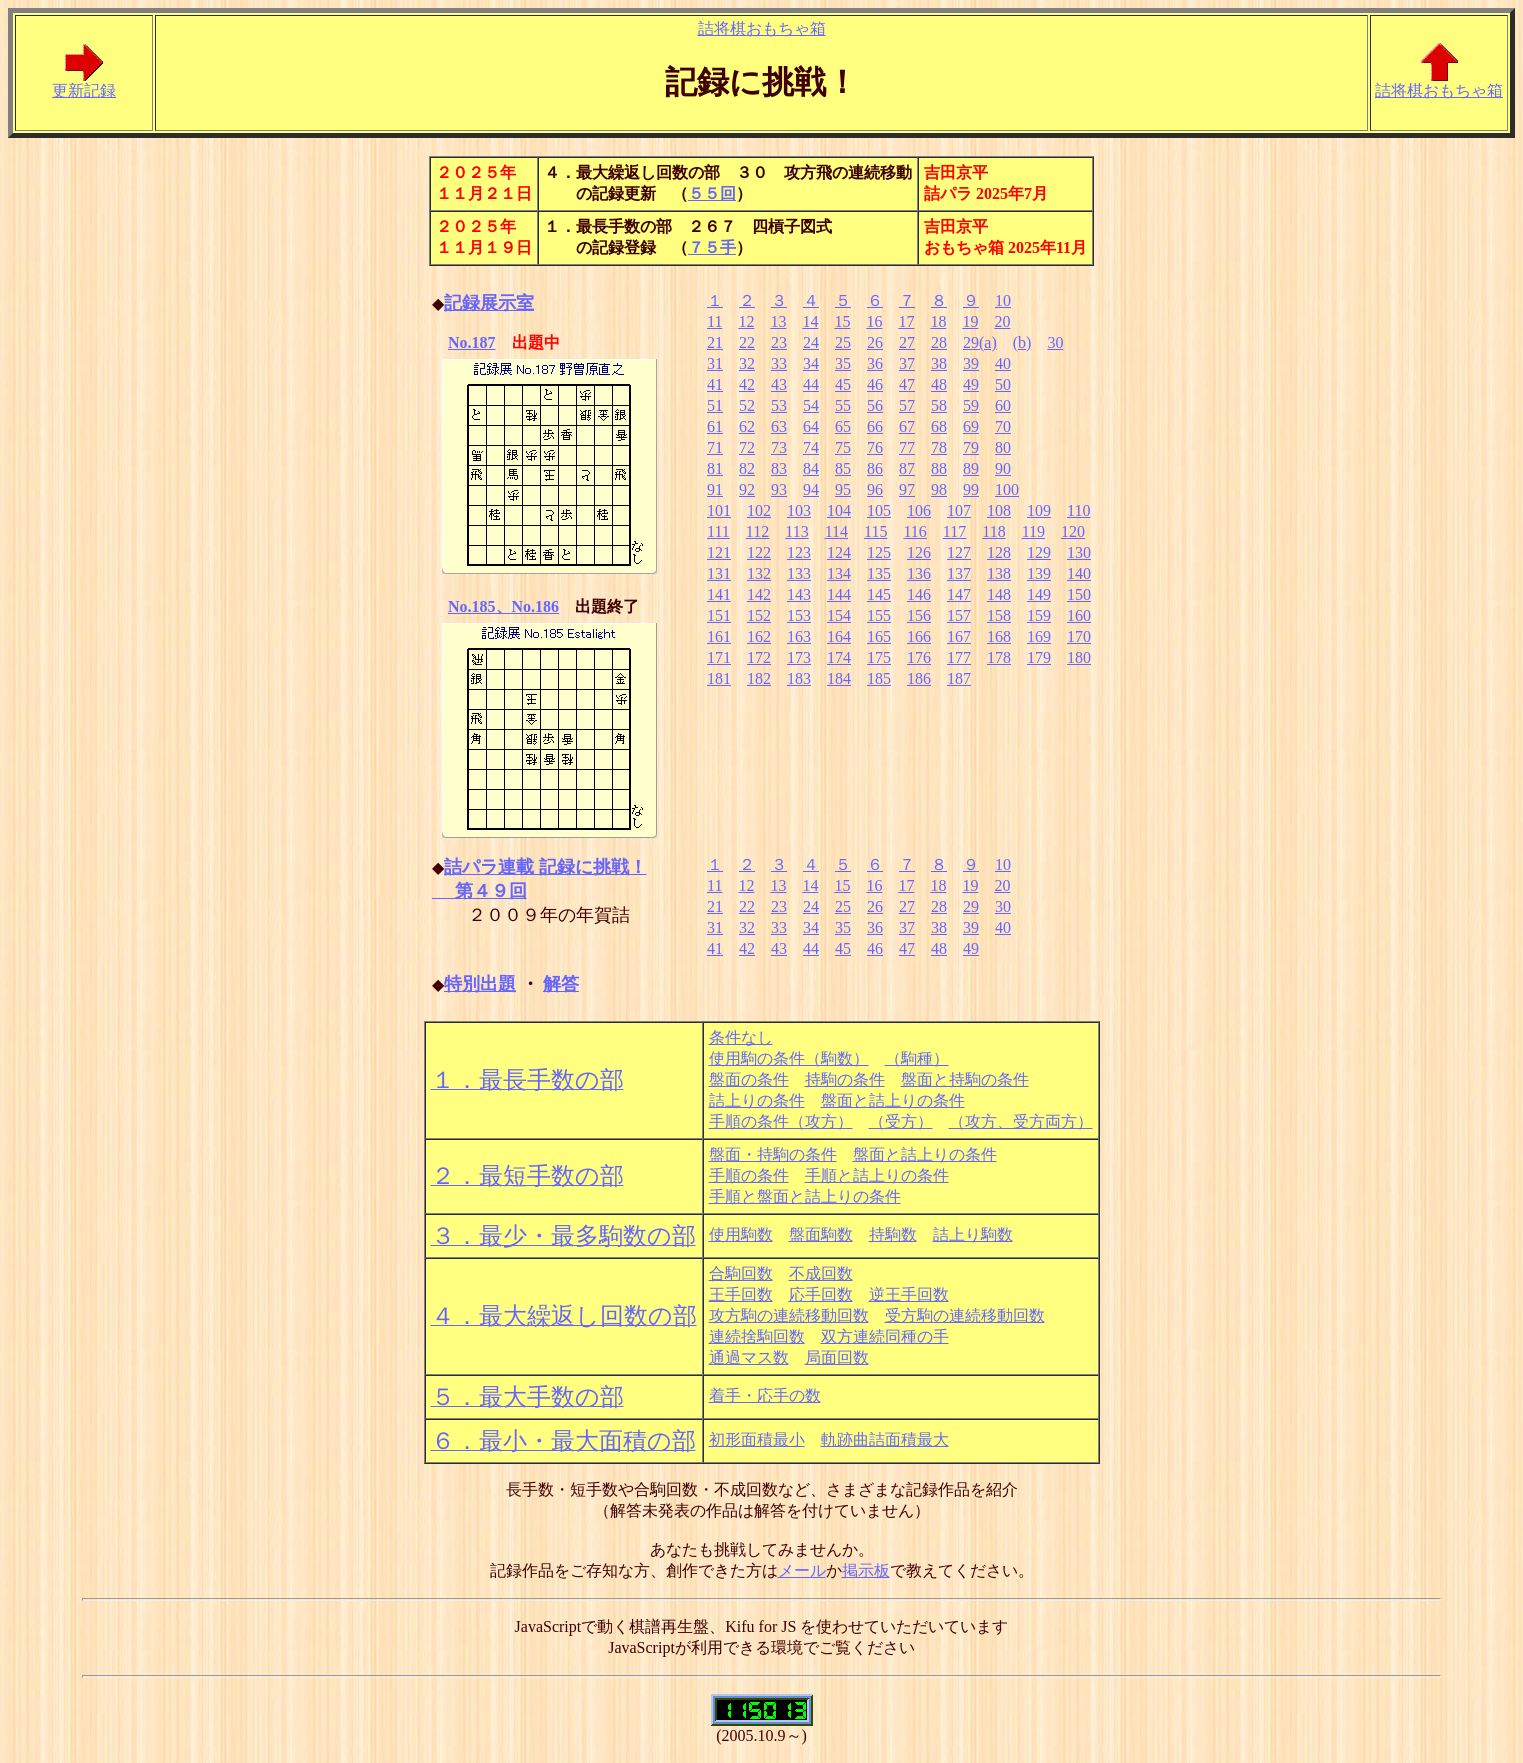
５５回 (712, 193)
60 (1003, 405)
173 (799, 657)
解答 (561, 984)
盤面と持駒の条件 (965, 1079)
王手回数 (741, 1294)
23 (779, 342)
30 (1055, 342)
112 (757, 531)
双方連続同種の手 (885, 1336)
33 (779, 363)
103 (799, 510)
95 (843, 489)
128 (999, 552)
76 (875, 447)
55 (843, 405)
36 (875, 363)
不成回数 (821, 1273)
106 (919, 510)
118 (993, 531)
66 (875, 426)
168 (999, 636)
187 (959, 678)
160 (1079, 615)
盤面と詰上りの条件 (893, 1100)
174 (839, 657)
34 (811, 363)
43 (779, 384)
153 (799, 615)
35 (843, 363)
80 (1003, 447)
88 (939, 468)
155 (879, 615)
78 (939, 447)
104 (839, 510)
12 (746, 321)
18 (938, 321)
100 (1007, 489)
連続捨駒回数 (757, 1336)
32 (747, 363)
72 (747, 447)
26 (875, 342)
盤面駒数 (821, 1234)
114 (836, 531)
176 (919, 657)
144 (839, 594)
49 (971, 384)
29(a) (980, 342)
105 (879, 510)
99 (971, 489)
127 (959, 552)
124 (839, 552)
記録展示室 (489, 303)
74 (811, 447)
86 (875, 468)
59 (971, 405)
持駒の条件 (845, 1079)
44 (811, 384)
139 (1039, 573)
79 (971, 447)
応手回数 (821, 1294)
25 (843, 342)
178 (999, 657)
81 (715, 468)
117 (954, 531)
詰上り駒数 (973, 1234)
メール (802, 1570)
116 (914, 531)
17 (906, 321)
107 (959, 510)
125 (879, 552)
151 (719, 615)
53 (779, 405)
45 (843, 384)
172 (759, 657)
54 (811, 405)
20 (1002, 321)
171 (719, 657)
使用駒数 (741, 1234)
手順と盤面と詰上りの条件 (805, 1196)
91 (715, 489)
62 (747, 426)
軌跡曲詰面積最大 (885, 1439)
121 (719, 552)
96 (875, 489)
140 (1079, 573)
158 (999, 615)
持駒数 (893, 1234)
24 (811, 342)
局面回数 (837, 1357)
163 (799, 636)
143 (799, 594)
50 (1003, 384)
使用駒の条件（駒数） (789, 1058)
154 (839, 615)
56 (875, 405)
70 (1003, 426)
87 (907, 468)
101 (719, 510)
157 (959, 615)
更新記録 (84, 83)
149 (1039, 594)
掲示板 (866, 1570)
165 (879, 636)
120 (1073, 531)
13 (778, 321)
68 (939, 426)
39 (971, 363)
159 (1039, 615)
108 (999, 510)
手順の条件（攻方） (781, 1121)
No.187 (472, 342)
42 (747, 384)
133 (799, 573)
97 (907, 489)
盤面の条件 (749, 1079)
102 (759, 510)
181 (719, 678)
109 (1039, 510)
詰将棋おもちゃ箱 (762, 28)
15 (842, 321)
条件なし (741, 1037)
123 (799, 552)
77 (907, 447)
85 (843, 468)
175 (879, 657)
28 (939, 342)
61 (715, 426)
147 (959, 594)
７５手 (712, 247)
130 (1079, 552)
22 (747, 342)
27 (907, 342)
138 (999, 573)
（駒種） (917, 1058)
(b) (1022, 342)
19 (970, 321)
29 (971, 906)
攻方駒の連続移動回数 (789, 1315)
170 (1079, 636)
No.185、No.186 (503, 606)
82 (747, 468)
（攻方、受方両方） (1021, 1121)
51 (715, 405)
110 (1078, 510)
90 (1003, 468)
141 (719, 594)
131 (719, 573)
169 (1039, 636)
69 (971, 426)
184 (839, 678)
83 (779, 468)
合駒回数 (741, 1273)
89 (971, 468)
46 (875, 384)
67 (907, 426)
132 (759, 573)
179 (1039, 657)
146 (919, 594)
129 (1039, 552)
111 (718, 531)
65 (843, 426)
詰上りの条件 (757, 1100)
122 (759, 552)
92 (747, 489)
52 (747, 405)
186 (919, 678)
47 (907, 384)
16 (874, 321)
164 (839, 636)
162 (759, 636)
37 (907, 363)
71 (715, 447)
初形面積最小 (757, 1439)
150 (1079, 594)
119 (1033, 531)
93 (779, 489)
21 (715, 342)
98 (939, 489)
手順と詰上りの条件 (877, 1175)
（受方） (901, 1121)
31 (715, 363)
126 (919, 552)
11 (714, 321)
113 (796, 531)
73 (779, 447)
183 (799, 678)
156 (919, 615)
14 (810, 321)
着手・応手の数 (765, 1395)
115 (875, 531)
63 (779, 426)
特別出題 (480, 984)
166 (919, 636)
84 (811, 468)
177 (959, 657)
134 (839, 573)
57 (907, 405)
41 (715, 384)
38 (939, 363)
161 (719, 636)
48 (939, 384)
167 (959, 636)
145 (879, 594)
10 (1003, 300)
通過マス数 (749, 1357)
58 (939, 405)
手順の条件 (749, 1175)
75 (843, 447)
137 (959, 573)
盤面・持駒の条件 (773, 1154)
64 (811, 426)
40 (1003, 363)
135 (879, 573)
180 (1079, 657)
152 (759, 615)
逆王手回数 (909, 1294)
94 (811, 489)
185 (879, 678)
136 (919, 573)
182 (759, 678)
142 (759, 594)
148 (999, 594)
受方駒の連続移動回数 (965, 1315)
